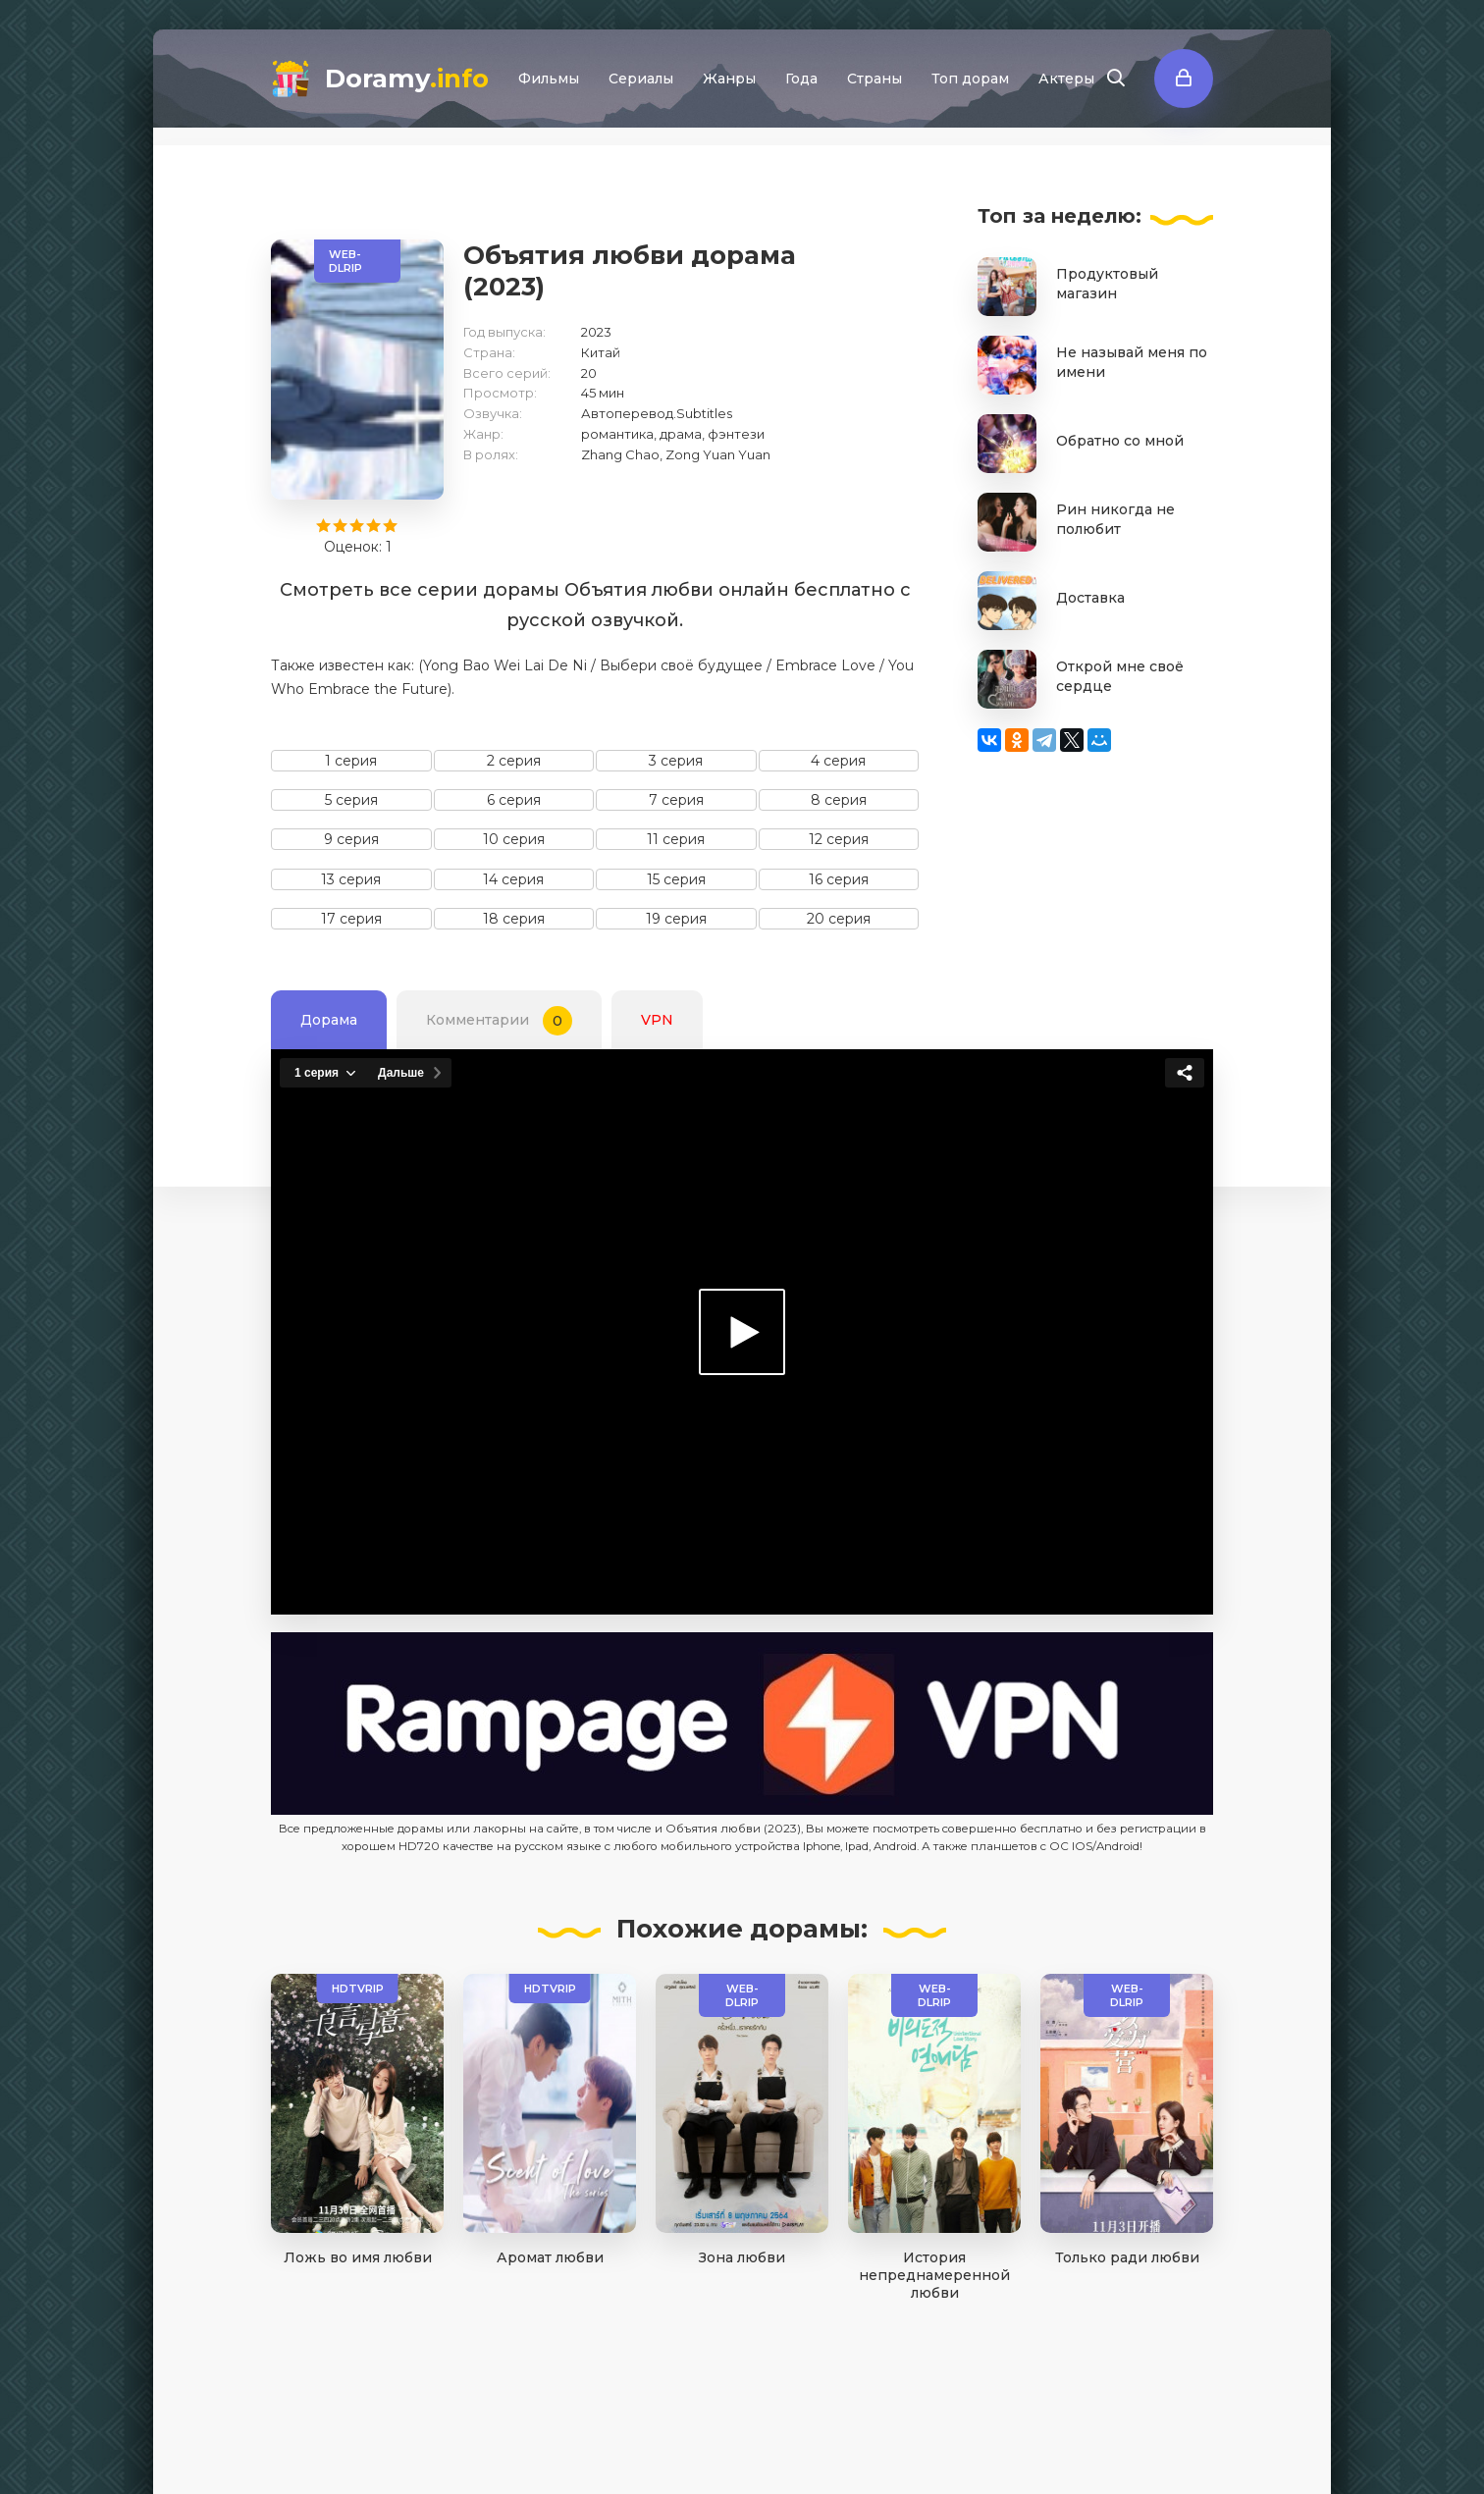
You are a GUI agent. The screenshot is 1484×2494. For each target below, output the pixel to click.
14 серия (513, 879)
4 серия (838, 760)
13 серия (351, 879)
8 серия (839, 800)
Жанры (729, 78)
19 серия (676, 919)
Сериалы (641, 78)
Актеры (1066, 78)
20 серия (839, 919)
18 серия (514, 919)
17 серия (351, 919)
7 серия (676, 800)
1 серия (351, 760)
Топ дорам (970, 78)
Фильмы (548, 78)
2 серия (514, 760)
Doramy (407, 78)
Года (801, 78)
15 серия (676, 879)
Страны (874, 78)
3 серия (676, 760)
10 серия (514, 839)
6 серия (514, 800)
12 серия (839, 839)
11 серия (676, 839)
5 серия (351, 800)
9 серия (351, 839)
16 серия (839, 879)
